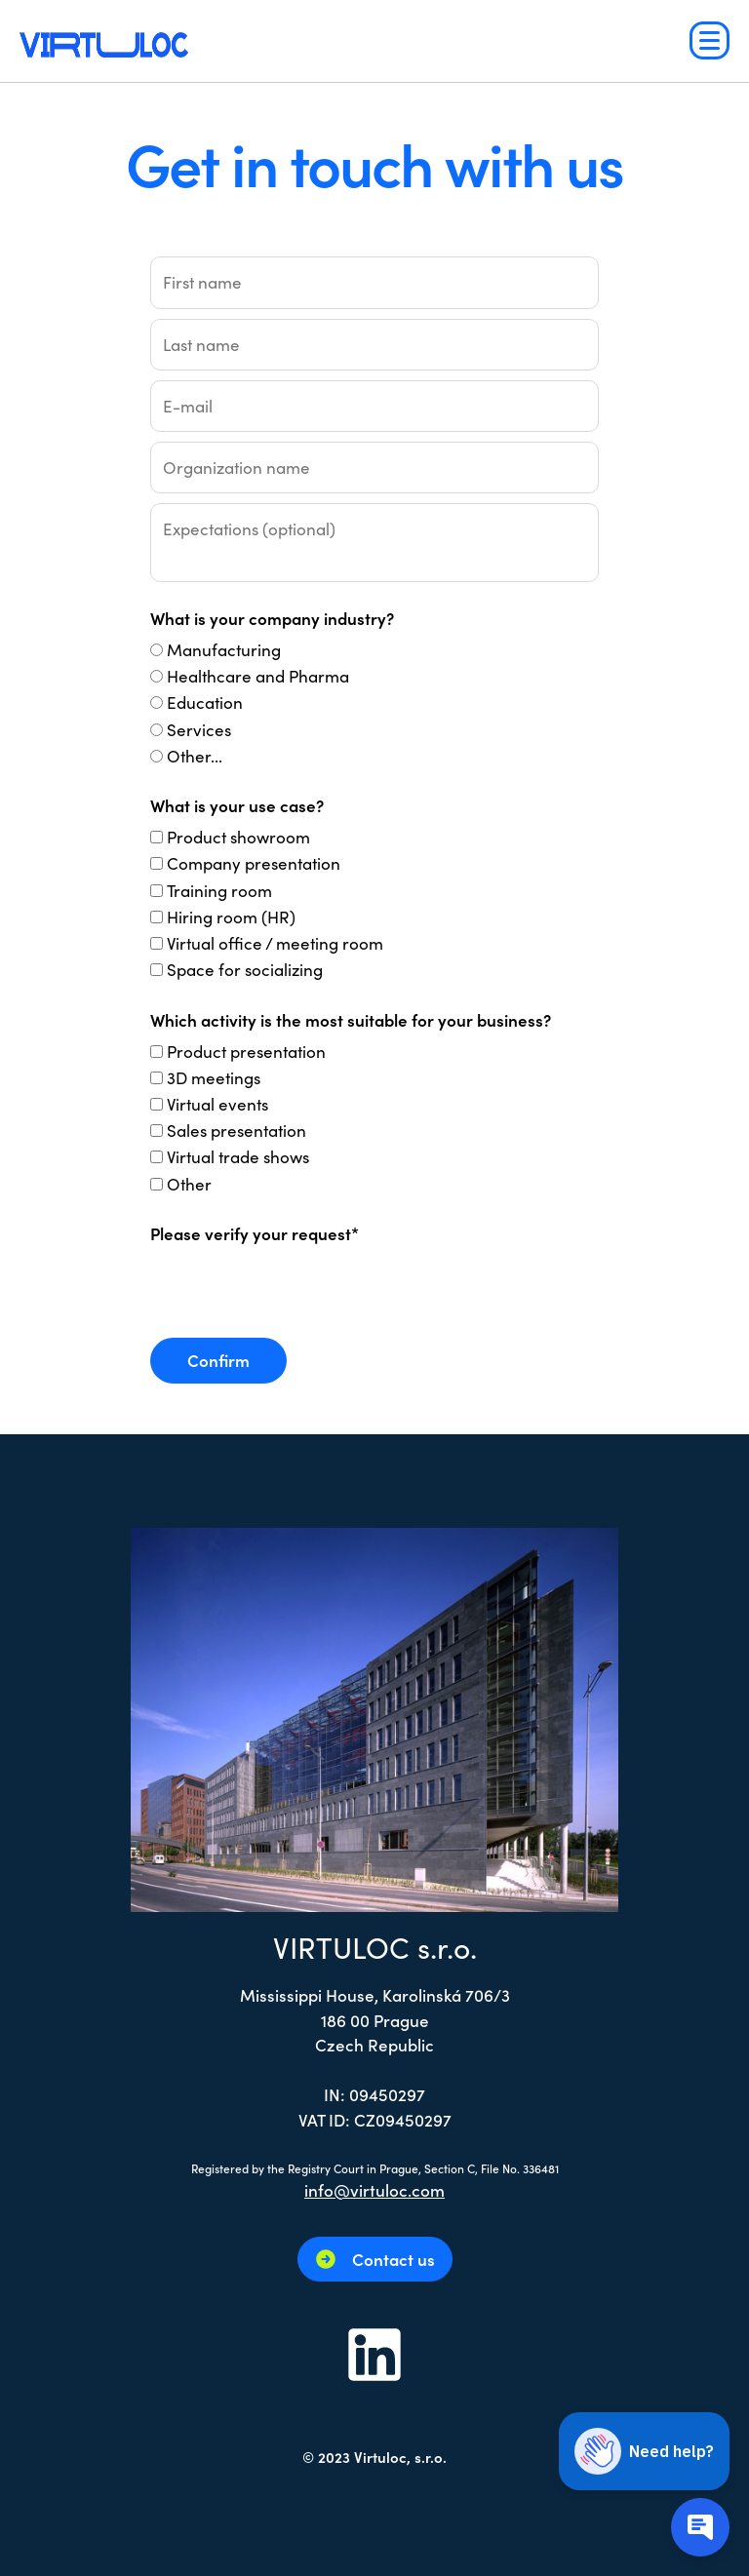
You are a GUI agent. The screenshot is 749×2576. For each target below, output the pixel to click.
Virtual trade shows (238, 1156)
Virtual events (217, 1103)
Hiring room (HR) (231, 916)
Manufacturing (224, 649)
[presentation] (298, 1290)
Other (189, 1183)
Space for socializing (245, 969)
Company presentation (253, 863)
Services (199, 729)
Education (205, 702)
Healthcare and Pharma (258, 675)
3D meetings (213, 1077)
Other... (194, 755)
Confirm (218, 1360)
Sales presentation (236, 1130)
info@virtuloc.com (374, 2190)
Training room (219, 890)
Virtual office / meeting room (275, 943)
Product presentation (246, 1051)
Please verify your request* (254, 1233)
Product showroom (238, 836)
